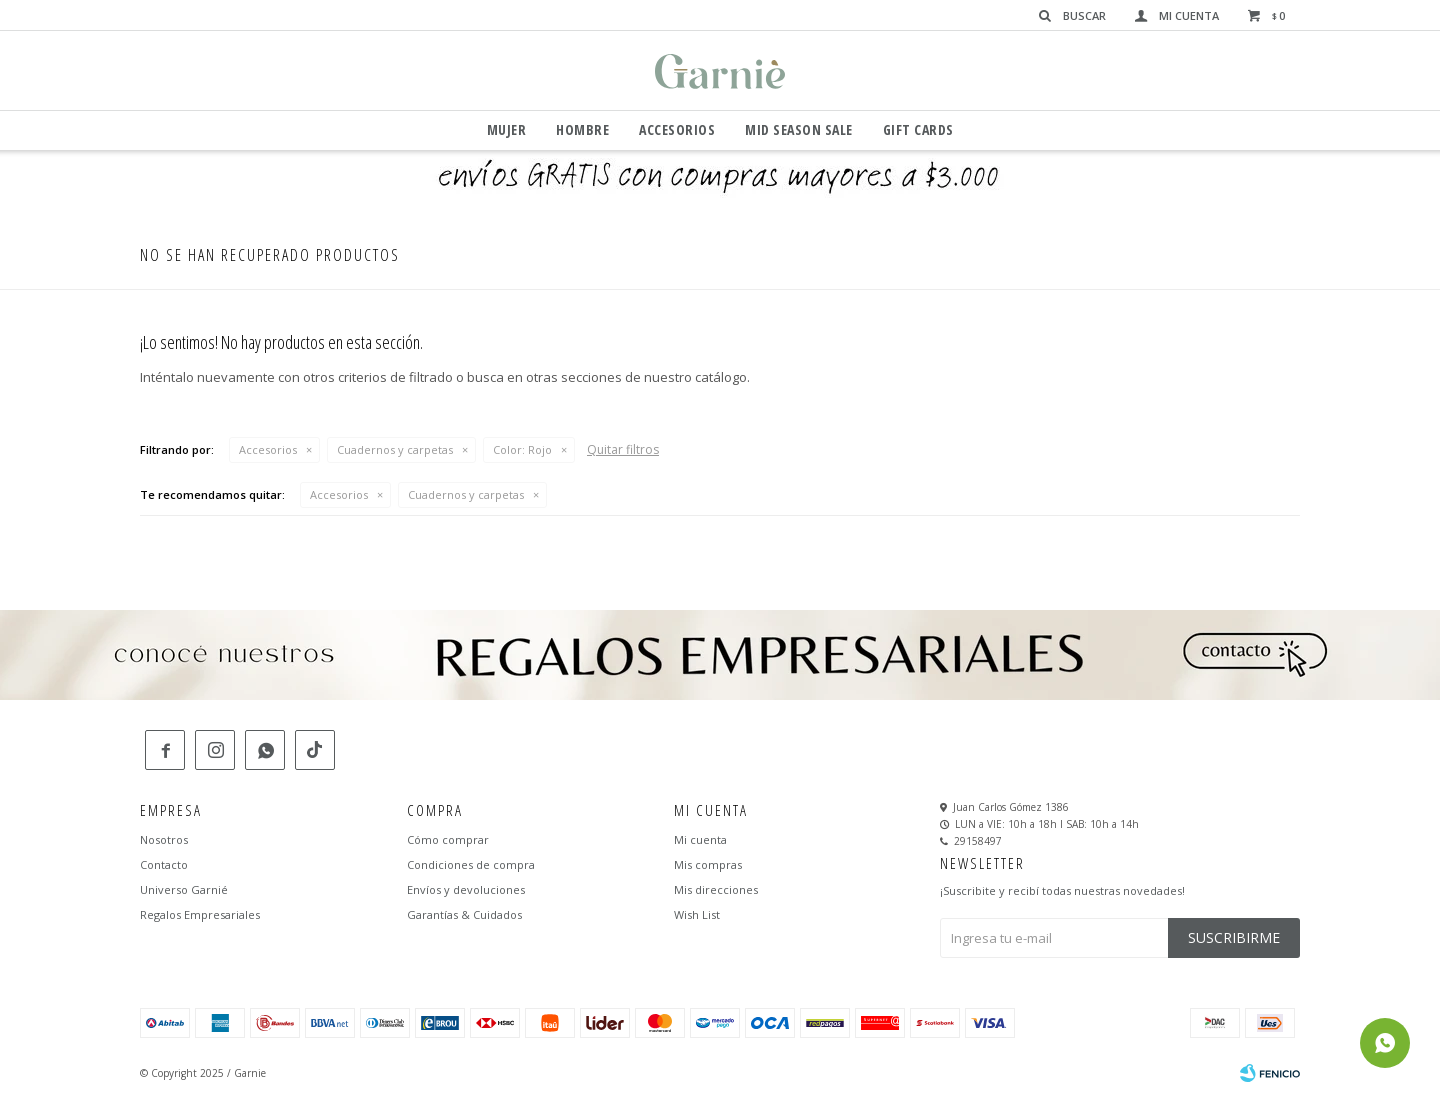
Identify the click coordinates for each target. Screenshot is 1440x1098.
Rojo (522, 449)
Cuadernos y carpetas (395, 449)
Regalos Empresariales (200, 914)
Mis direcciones (716, 889)
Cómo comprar (448, 839)
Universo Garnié (184, 889)
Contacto (164, 864)
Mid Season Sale (799, 129)
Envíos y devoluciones (466, 889)
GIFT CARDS (918, 129)
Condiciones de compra (471, 864)
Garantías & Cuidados (464, 914)
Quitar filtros (623, 449)
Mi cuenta (700, 839)
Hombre (582, 129)
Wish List (697, 914)
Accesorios (677, 129)
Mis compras (708, 864)
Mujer (507, 129)
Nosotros (164, 839)
